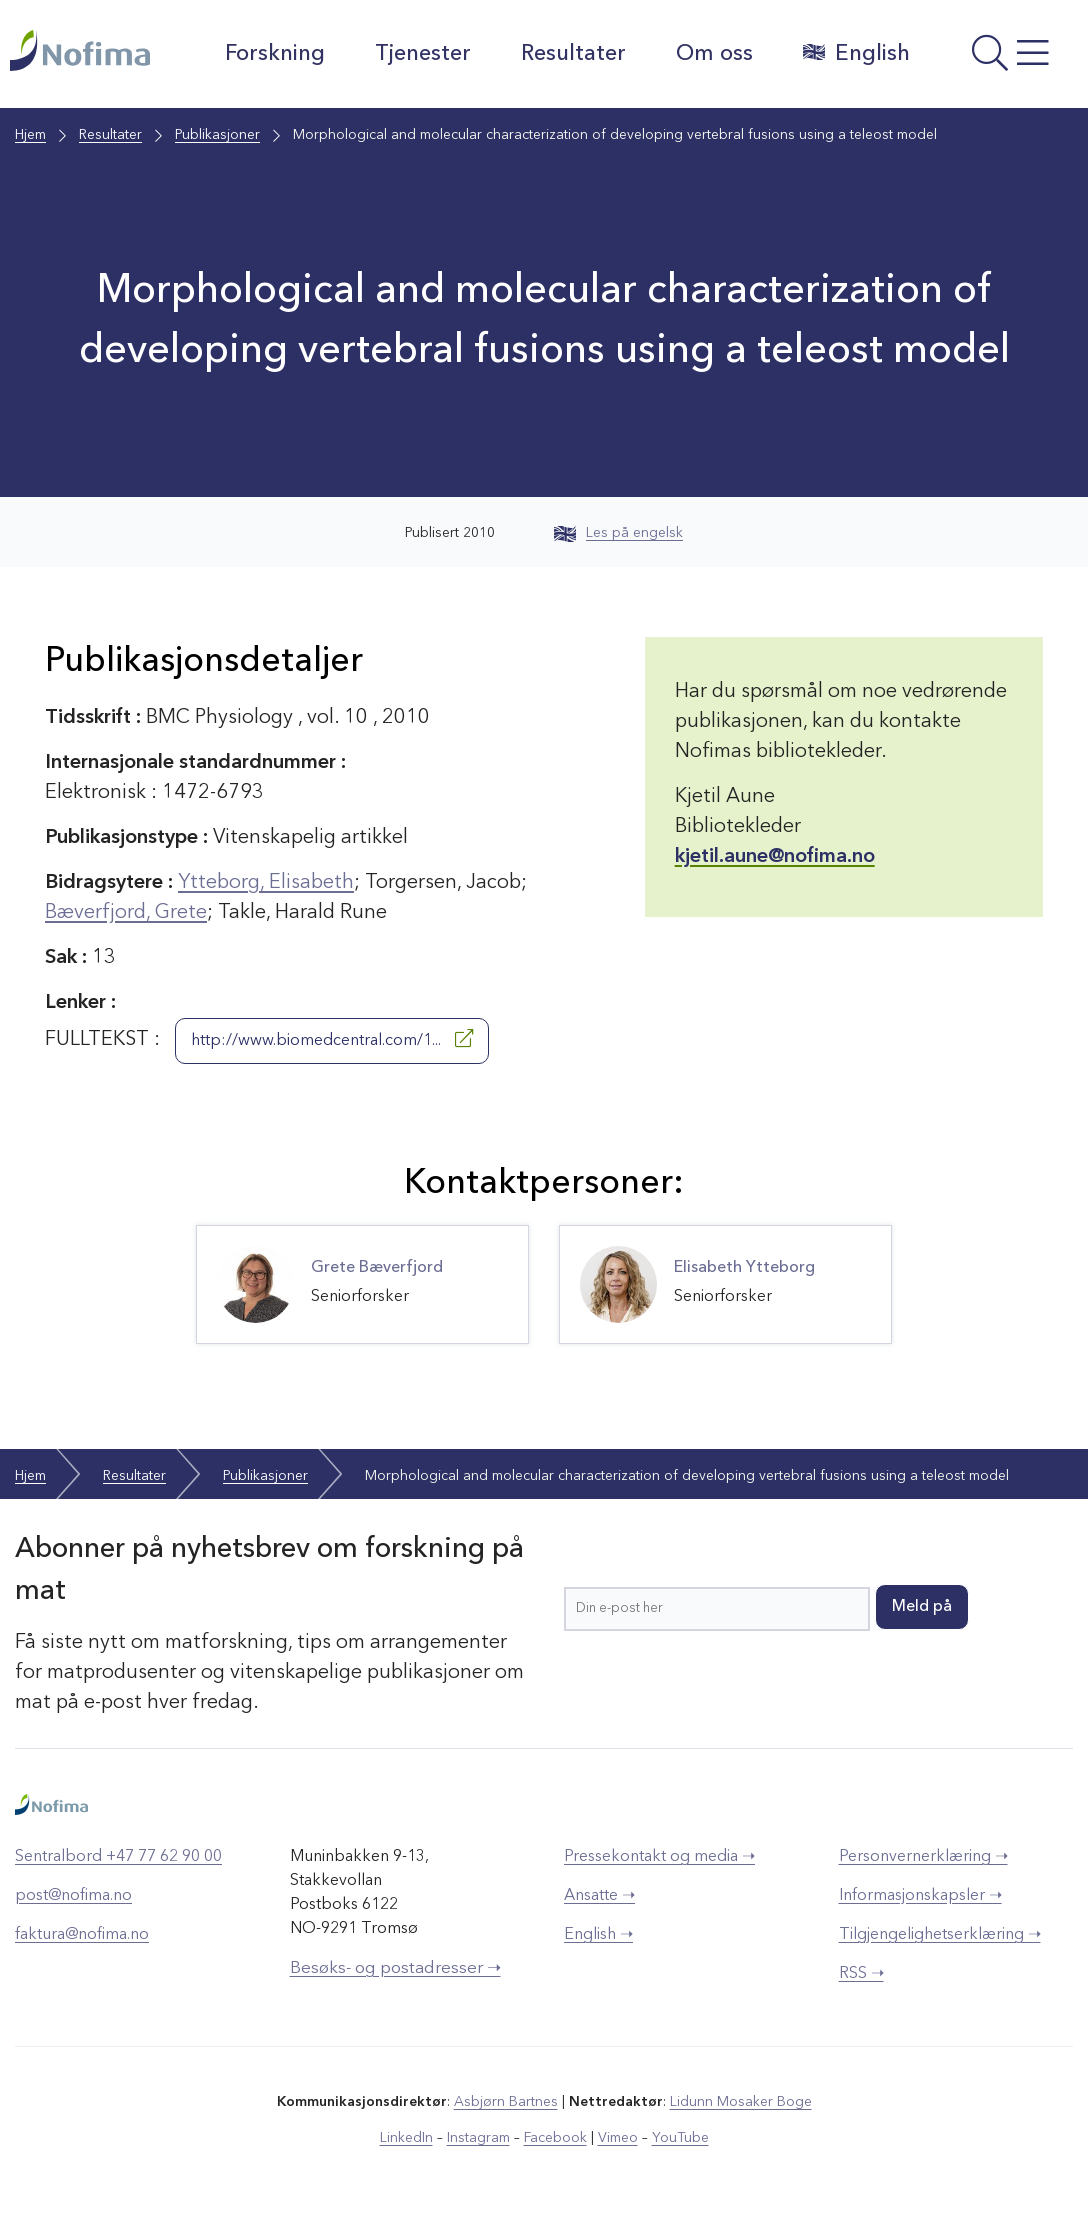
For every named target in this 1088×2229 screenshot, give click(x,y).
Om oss (714, 54)
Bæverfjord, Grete (126, 913)
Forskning (275, 54)
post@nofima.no (73, 1896)
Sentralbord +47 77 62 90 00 (118, 1857)
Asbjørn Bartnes (506, 2102)
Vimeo (618, 2138)
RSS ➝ (861, 1974)
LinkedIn (406, 2138)
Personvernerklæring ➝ (923, 1857)
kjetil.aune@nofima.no (775, 857)
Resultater (573, 54)
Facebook (555, 2138)
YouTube (680, 2138)
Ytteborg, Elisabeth (266, 883)
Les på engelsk (618, 533)
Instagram (478, 2138)
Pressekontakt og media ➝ (659, 1857)
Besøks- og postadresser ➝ (395, 1968)
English (856, 53)
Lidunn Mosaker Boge (741, 2102)
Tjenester (423, 54)
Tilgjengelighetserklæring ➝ (940, 1935)
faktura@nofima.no (82, 1935)
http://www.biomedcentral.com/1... (332, 1039)
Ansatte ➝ (599, 1896)
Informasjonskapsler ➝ (920, 1896)
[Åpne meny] (1004, 59)
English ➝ (598, 1935)
